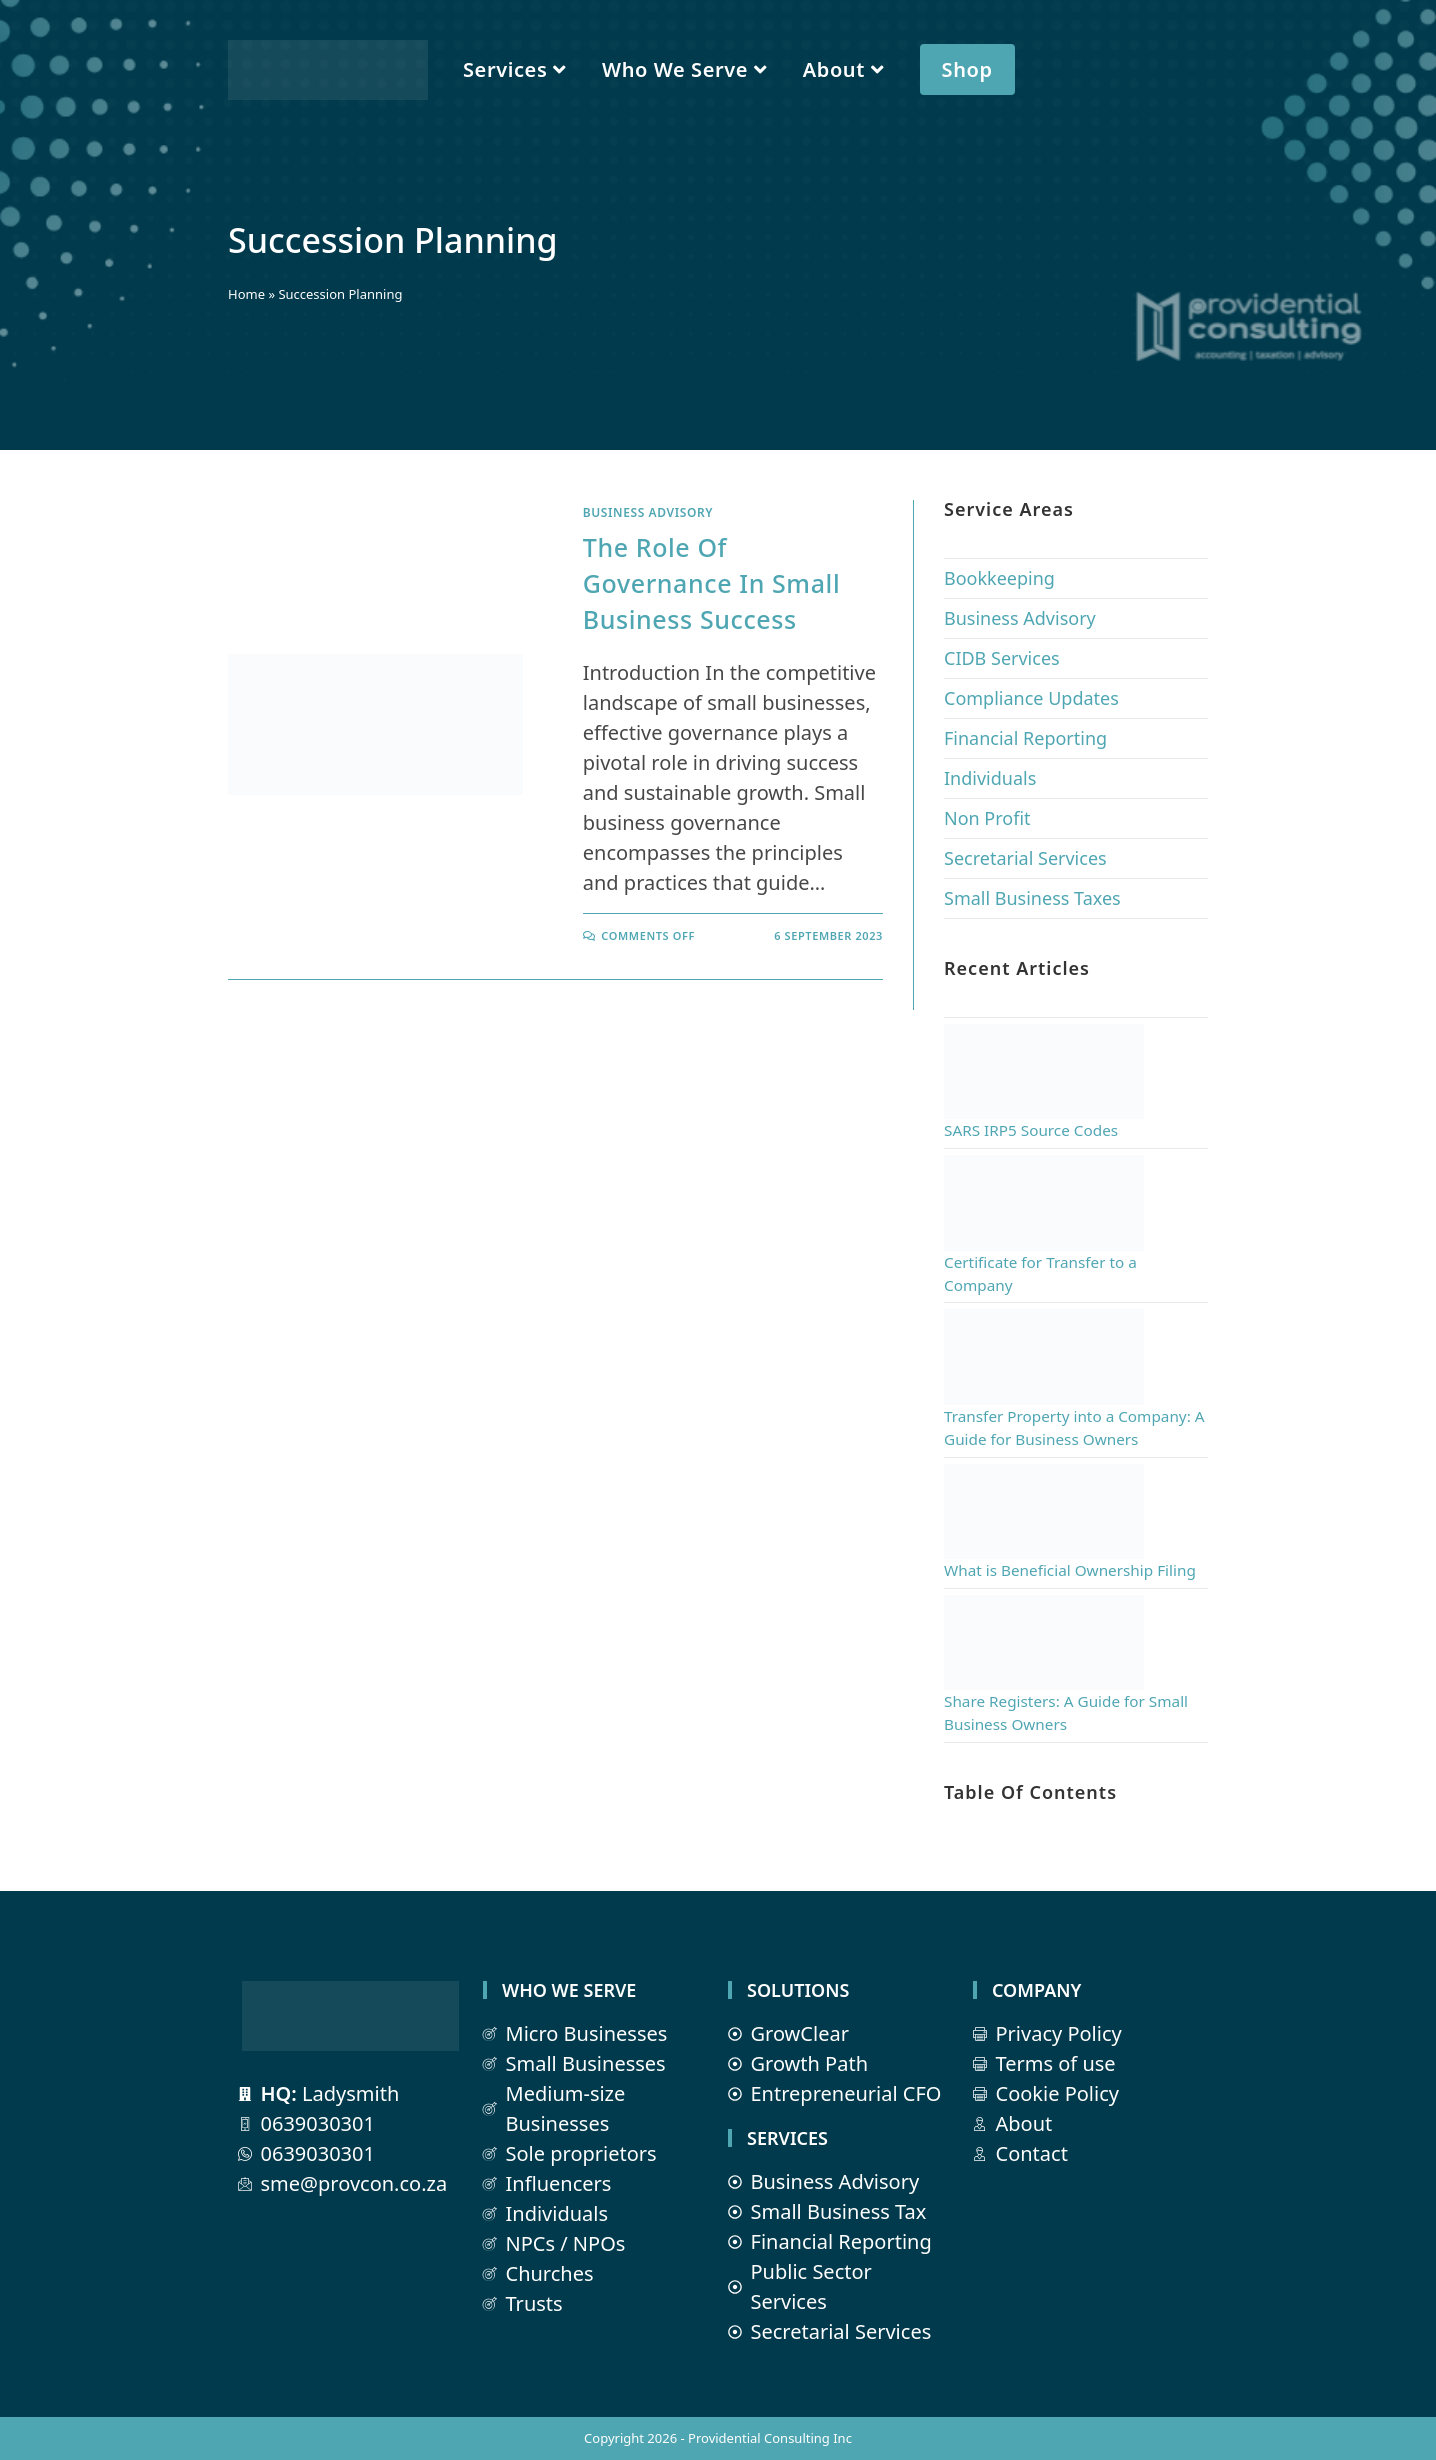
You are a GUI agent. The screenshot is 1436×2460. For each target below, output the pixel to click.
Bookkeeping (999, 578)
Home (246, 294)
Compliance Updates (1031, 698)
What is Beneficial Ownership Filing (1070, 1570)
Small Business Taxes (1032, 898)
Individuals (990, 778)
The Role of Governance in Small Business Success (711, 583)
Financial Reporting (1025, 738)
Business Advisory (648, 512)
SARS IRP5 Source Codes (1031, 1130)
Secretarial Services (1025, 858)
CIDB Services (1002, 658)
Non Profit (987, 818)
